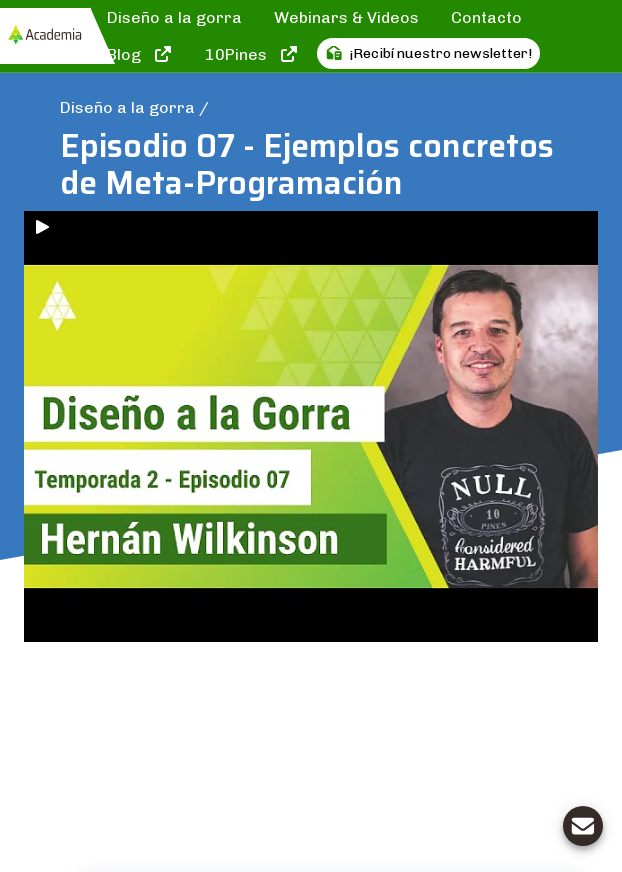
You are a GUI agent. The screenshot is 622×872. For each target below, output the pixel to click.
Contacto (486, 17)
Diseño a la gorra (174, 17)
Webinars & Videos (346, 17)
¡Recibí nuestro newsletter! (429, 53)
